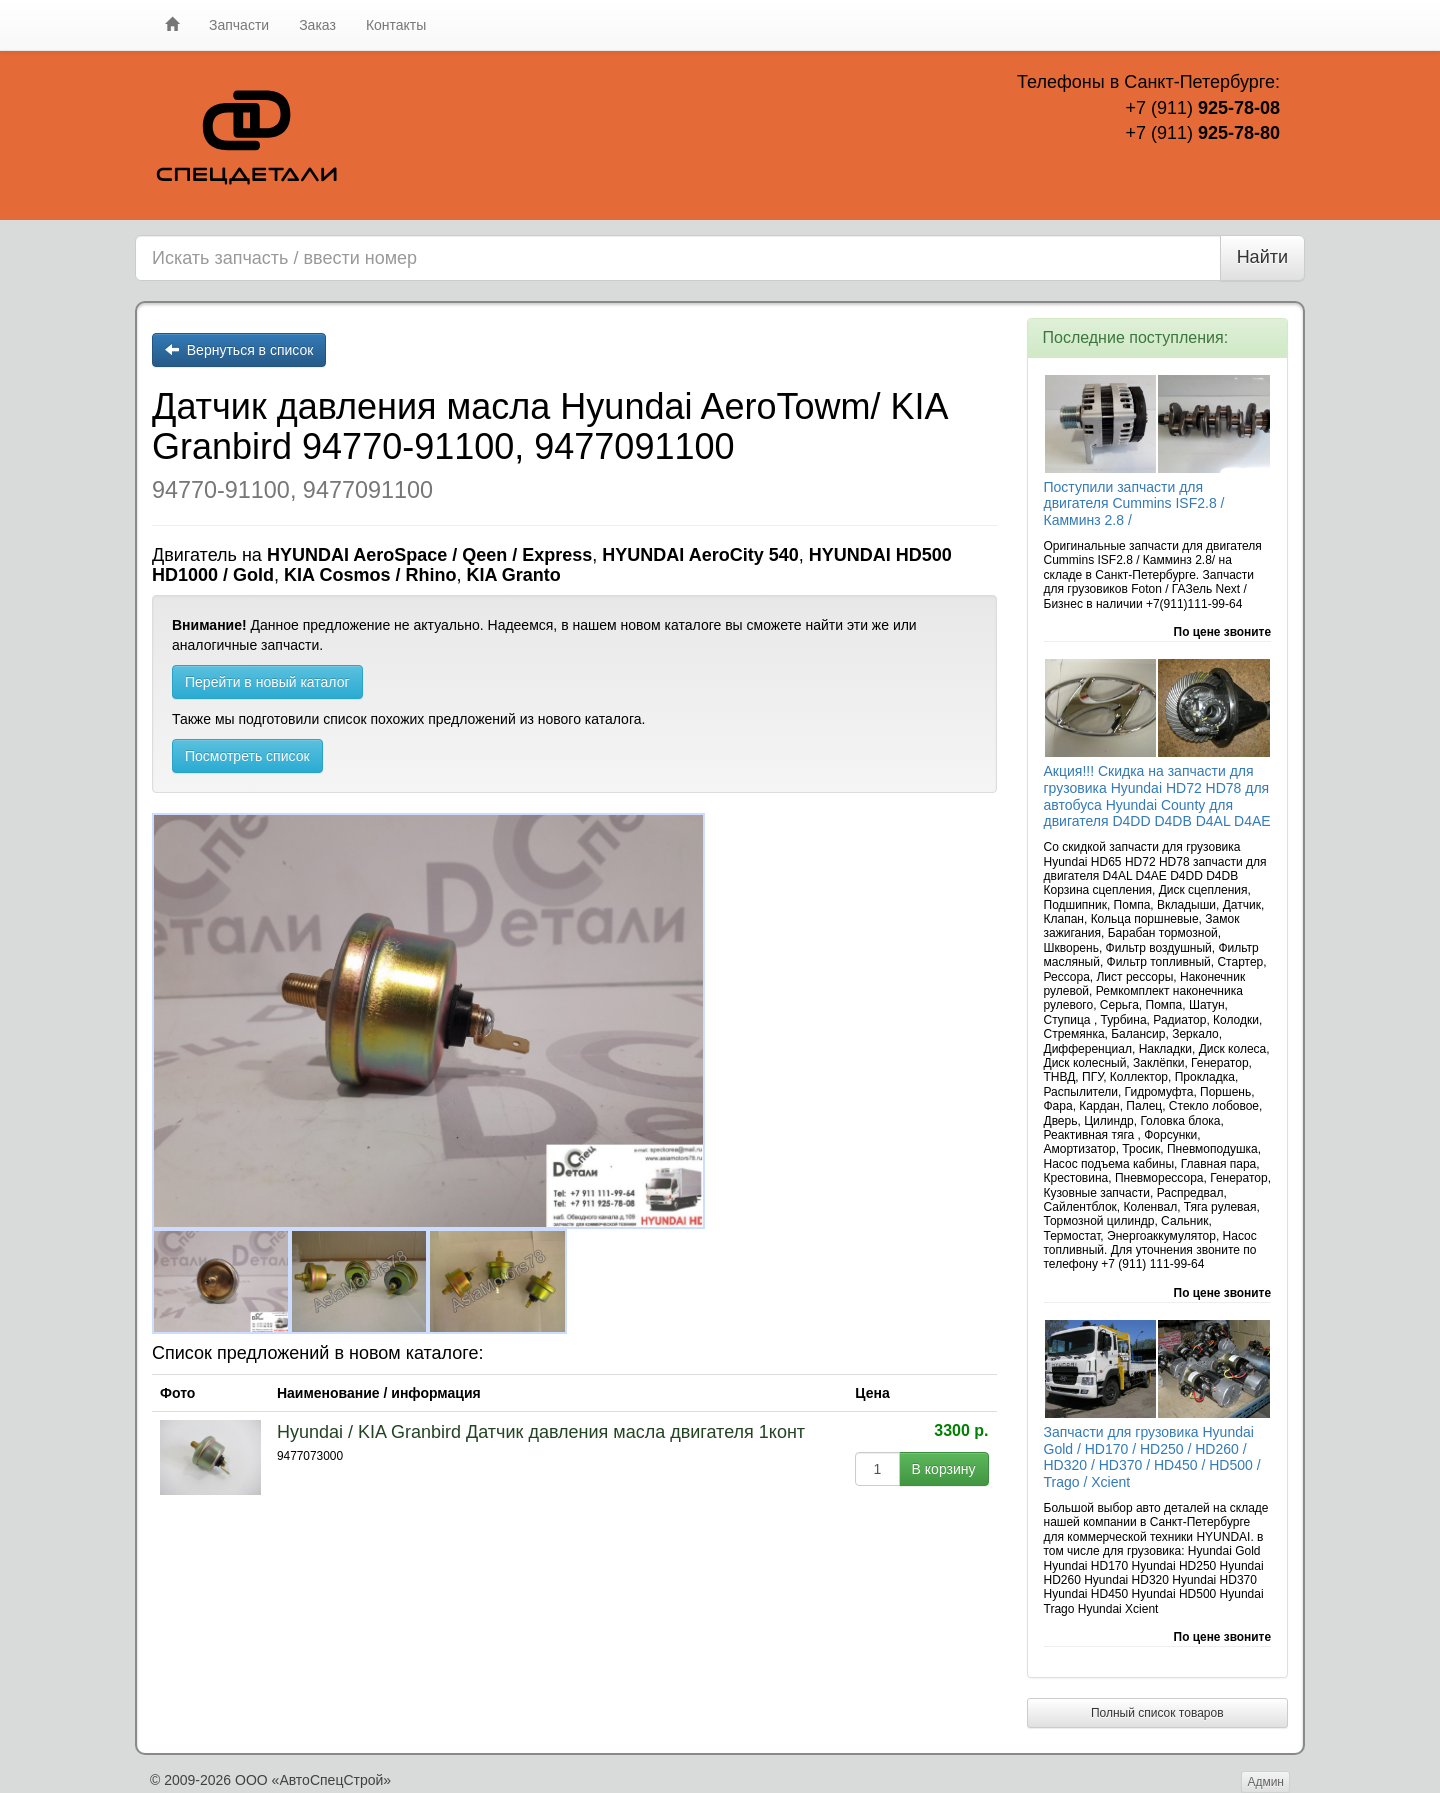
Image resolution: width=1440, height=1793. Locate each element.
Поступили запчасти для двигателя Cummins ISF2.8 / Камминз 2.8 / (1134, 504)
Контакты (396, 25)
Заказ (317, 25)
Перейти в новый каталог (267, 682)
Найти (1262, 257)
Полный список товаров (1157, 1713)
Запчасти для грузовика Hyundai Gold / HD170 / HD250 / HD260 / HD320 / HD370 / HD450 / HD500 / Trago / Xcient (1152, 1457)
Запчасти (239, 25)
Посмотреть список (247, 756)
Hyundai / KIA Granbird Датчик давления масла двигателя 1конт (541, 1432)
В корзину (944, 1469)
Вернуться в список (239, 350)
